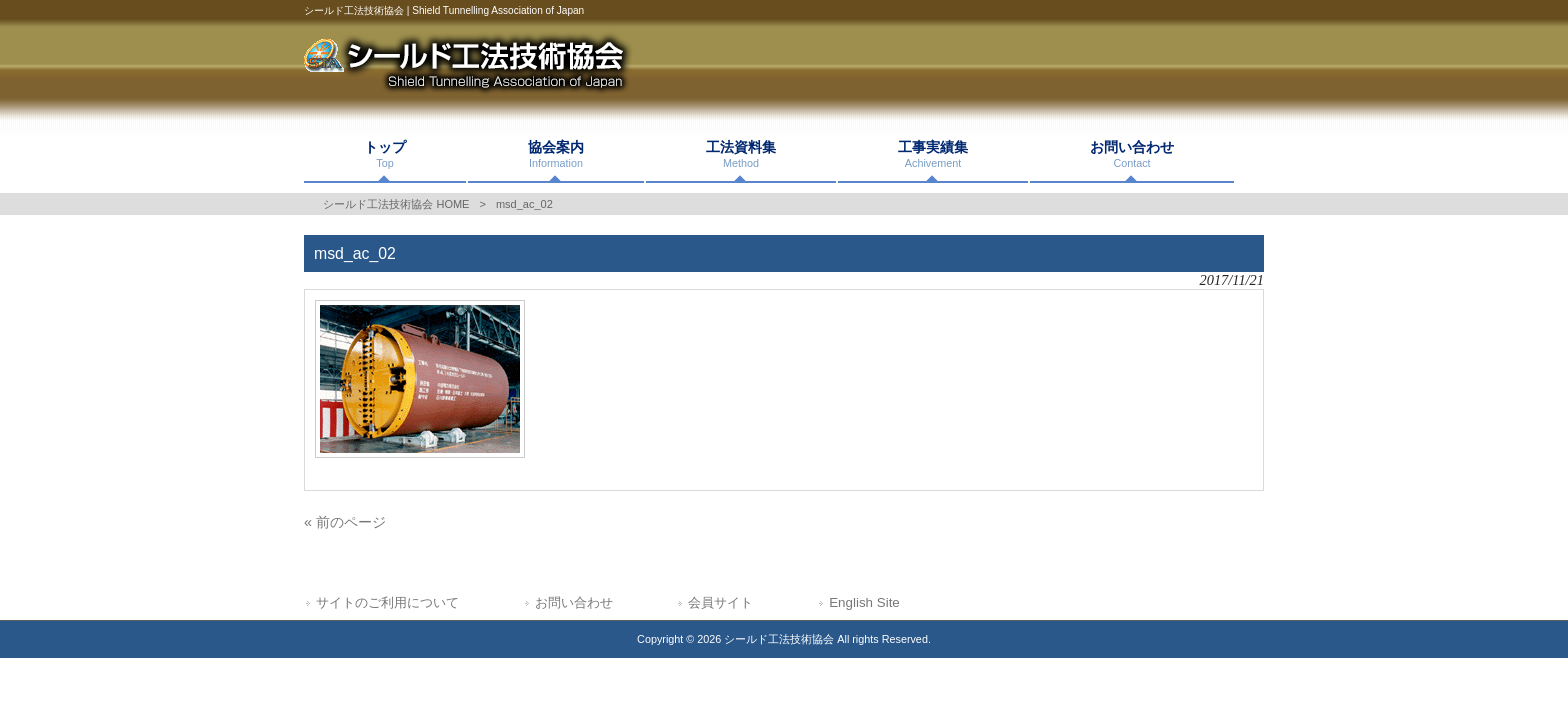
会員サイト (720, 602)
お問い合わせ (574, 602)
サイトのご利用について (387, 602)
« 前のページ (345, 522)
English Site (864, 602)
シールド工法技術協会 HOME (396, 204)
